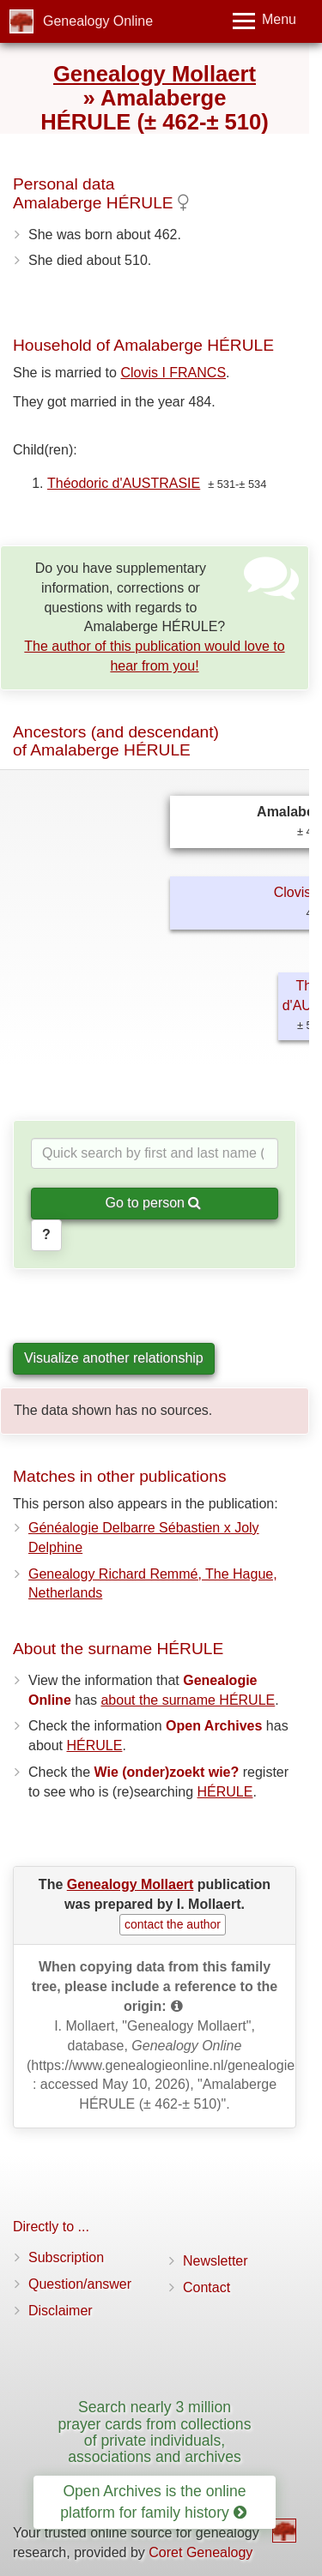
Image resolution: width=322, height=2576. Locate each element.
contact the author (173, 1924)
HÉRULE (94, 1745)
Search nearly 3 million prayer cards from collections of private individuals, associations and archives (155, 2431)
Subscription (66, 2257)
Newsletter (215, 2261)
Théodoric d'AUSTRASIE (123, 483)
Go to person (154, 1202)
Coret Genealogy (200, 2552)
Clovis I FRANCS (173, 372)
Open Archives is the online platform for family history (153, 2502)
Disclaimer (60, 2310)
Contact (206, 2287)
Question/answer (79, 2284)
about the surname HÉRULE (187, 1700)
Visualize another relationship (114, 1358)
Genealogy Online (98, 21)
